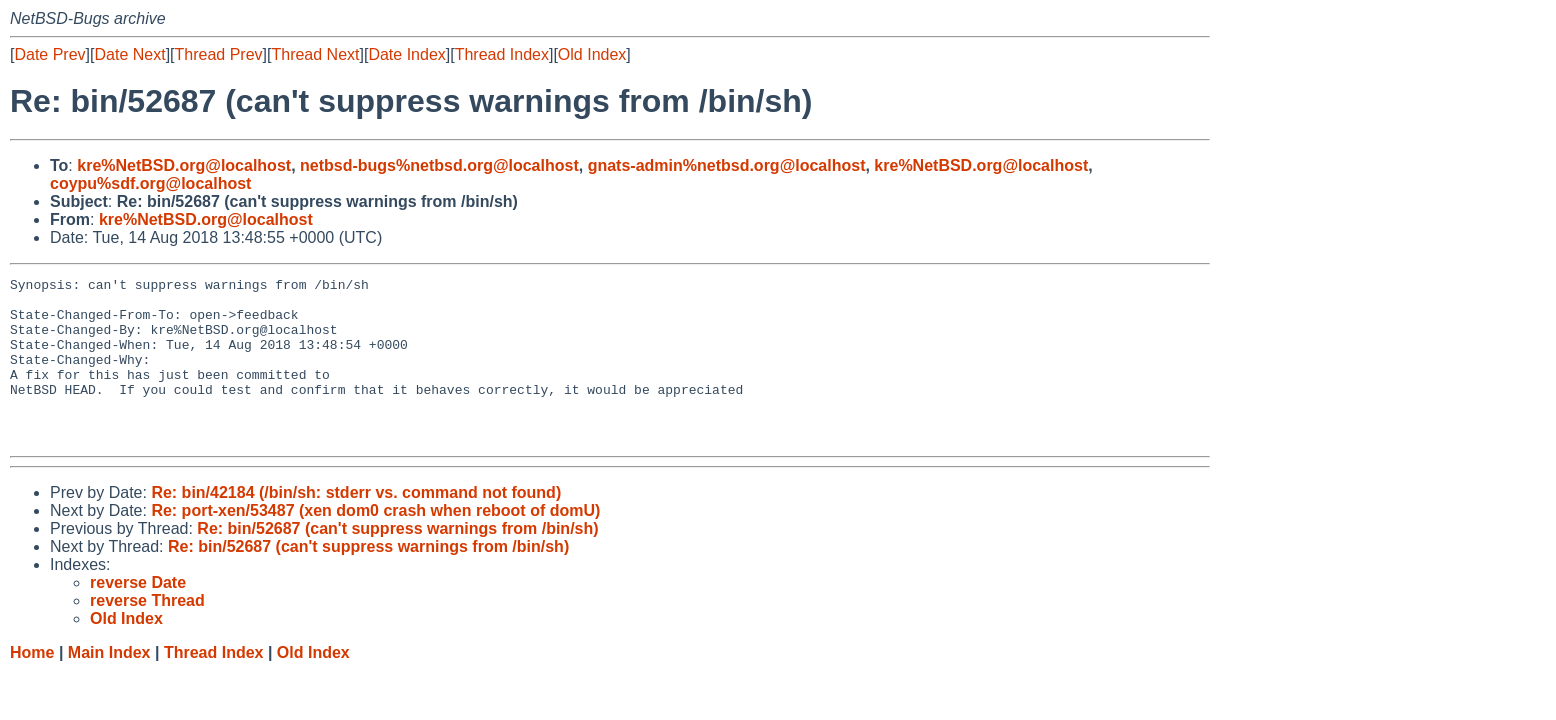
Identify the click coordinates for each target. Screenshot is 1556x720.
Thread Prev (219, 54)
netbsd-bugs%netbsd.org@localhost (439, 165)
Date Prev (49, 54)
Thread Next (315, 54)
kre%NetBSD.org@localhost (184, 165)
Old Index (592, 54)
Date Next (129, 54)
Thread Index (502, 54)
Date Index (406, 54)
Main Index (109, 685)
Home (32, 685)
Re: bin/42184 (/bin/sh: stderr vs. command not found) (356, 525)
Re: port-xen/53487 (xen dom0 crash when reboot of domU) (375, 543)
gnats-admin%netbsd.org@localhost (727, 165)
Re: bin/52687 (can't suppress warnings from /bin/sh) (397, 561)
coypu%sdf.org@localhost (150, 183)
